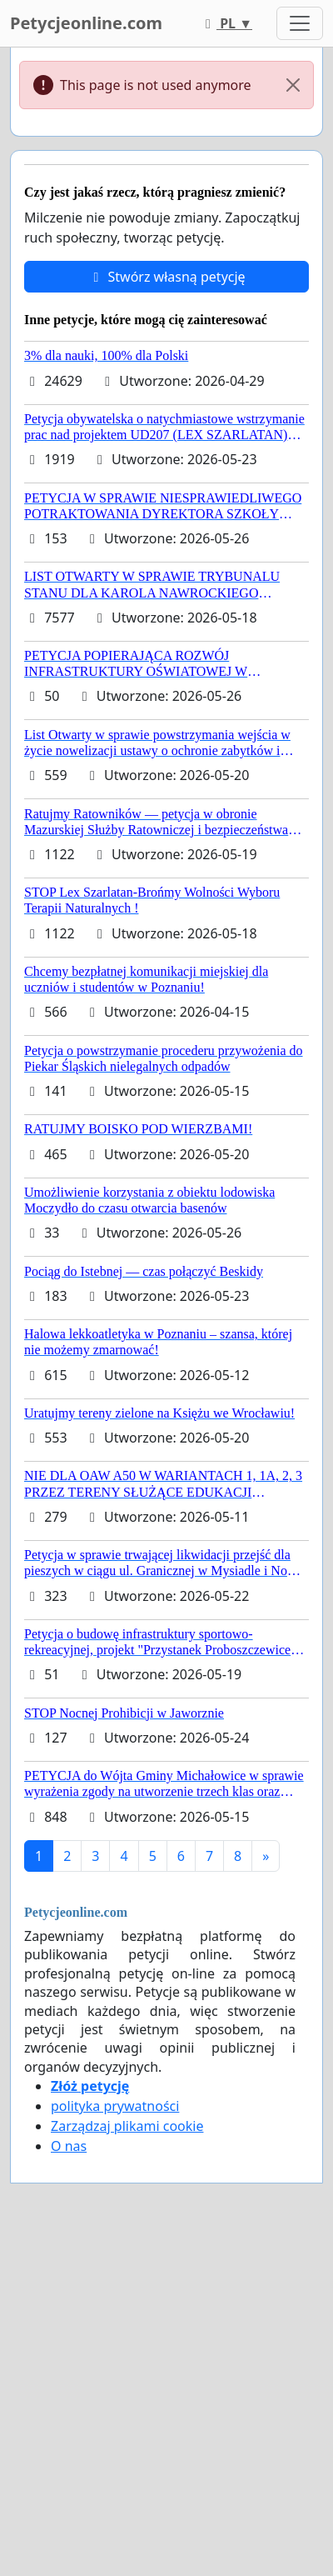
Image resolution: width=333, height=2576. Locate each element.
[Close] (293, 85)
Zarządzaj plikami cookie (127, 2126)
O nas (69, 2146)
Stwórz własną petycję (166, 277)
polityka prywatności (115, 2106)
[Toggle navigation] (299, 23)
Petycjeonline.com (86, 23)
